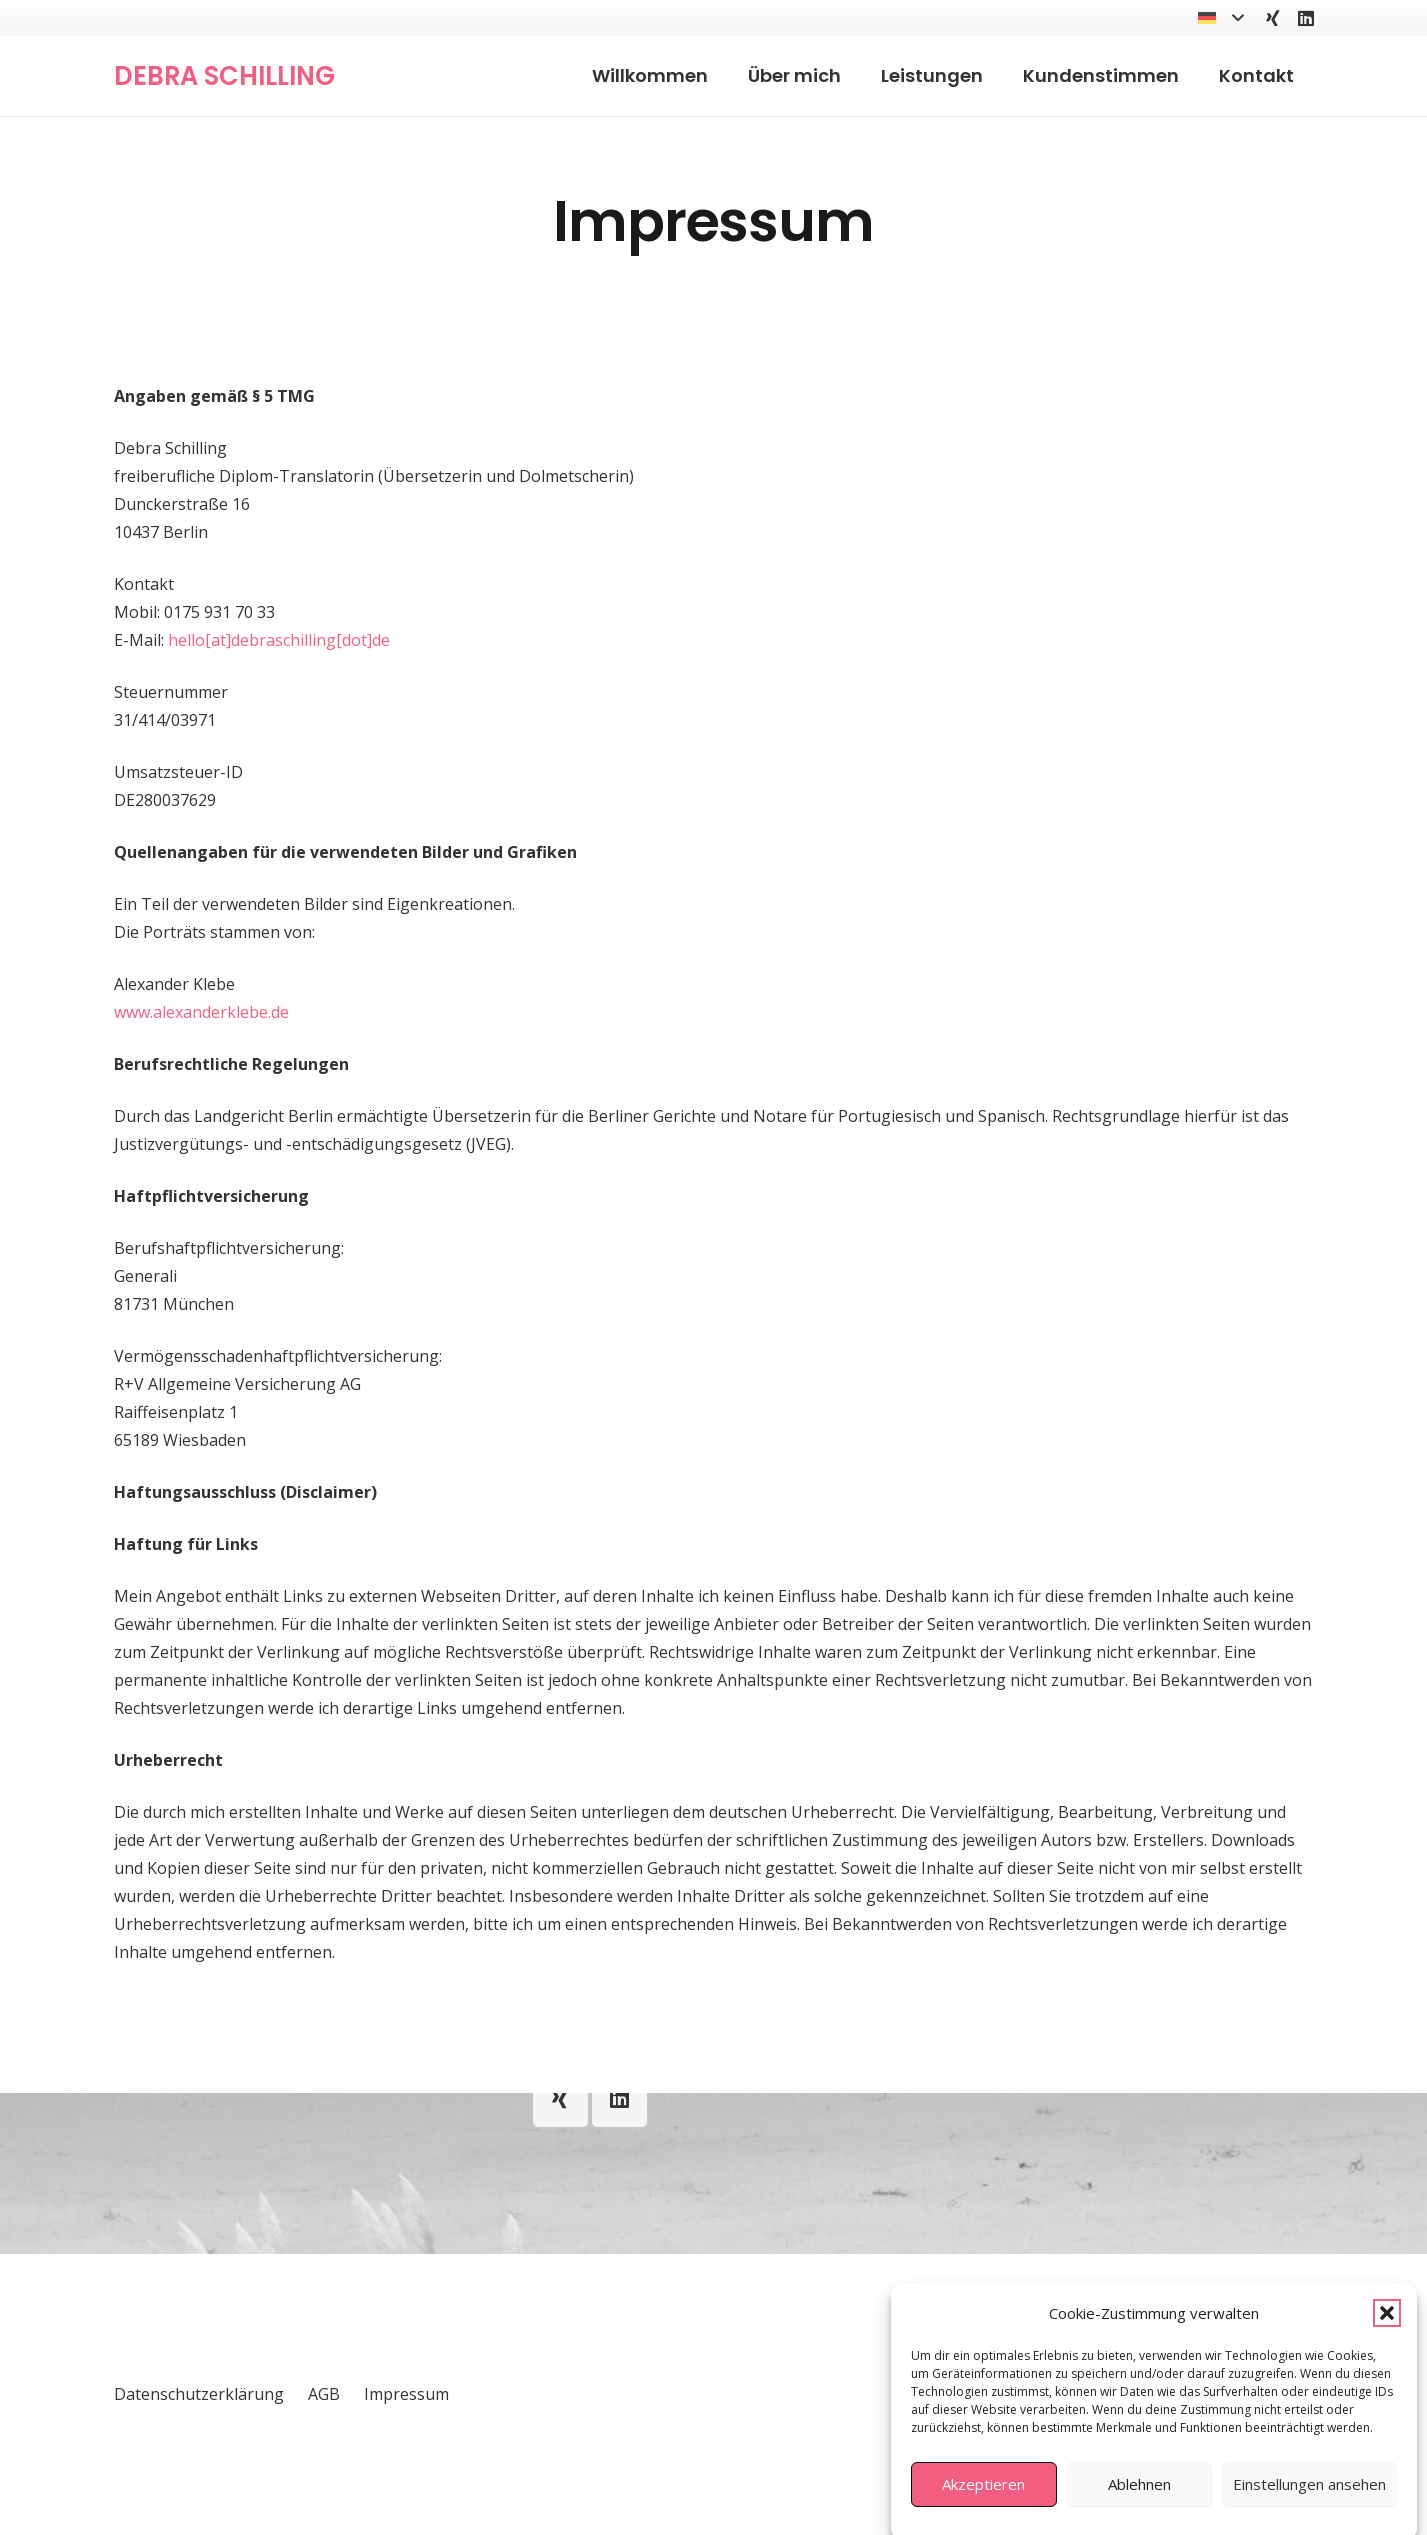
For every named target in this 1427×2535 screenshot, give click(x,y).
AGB (324, 2394)
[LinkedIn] (1306, 18)
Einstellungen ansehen (1309, 2510)
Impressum (406, 2394)
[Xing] (1273, 18)
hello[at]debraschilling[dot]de (279, 640)
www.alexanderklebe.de (201, 1012)
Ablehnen (1139, 2510)
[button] (1387, 2339)
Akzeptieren (983, 2510)
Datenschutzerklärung (199, 2394)
